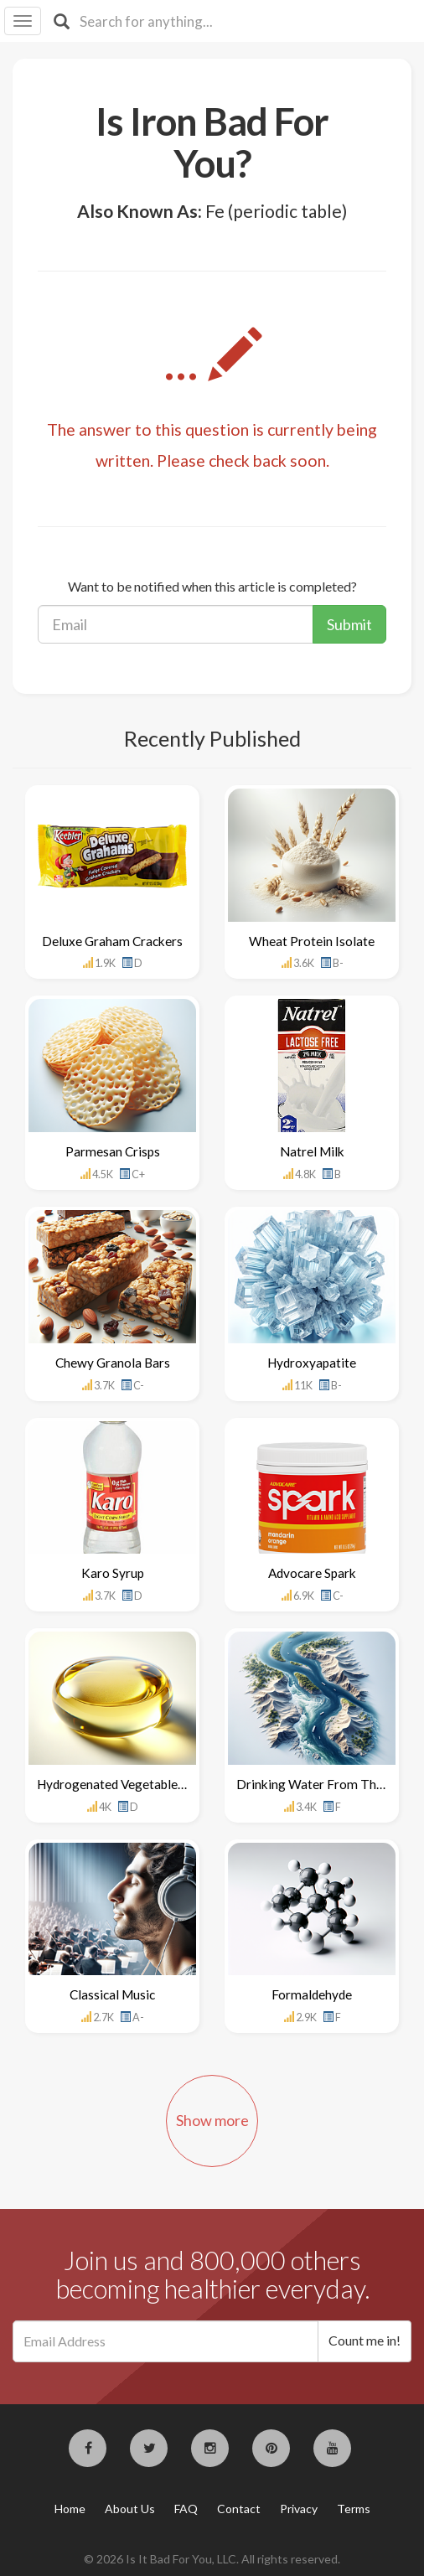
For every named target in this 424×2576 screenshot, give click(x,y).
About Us (130, 2508)
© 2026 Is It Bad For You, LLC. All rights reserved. (212, 2559)
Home (69, 2508)
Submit (349, 624)
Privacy (299, 2508)
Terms (353, 2508)
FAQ (186, 2508)
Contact (239, 2508)
